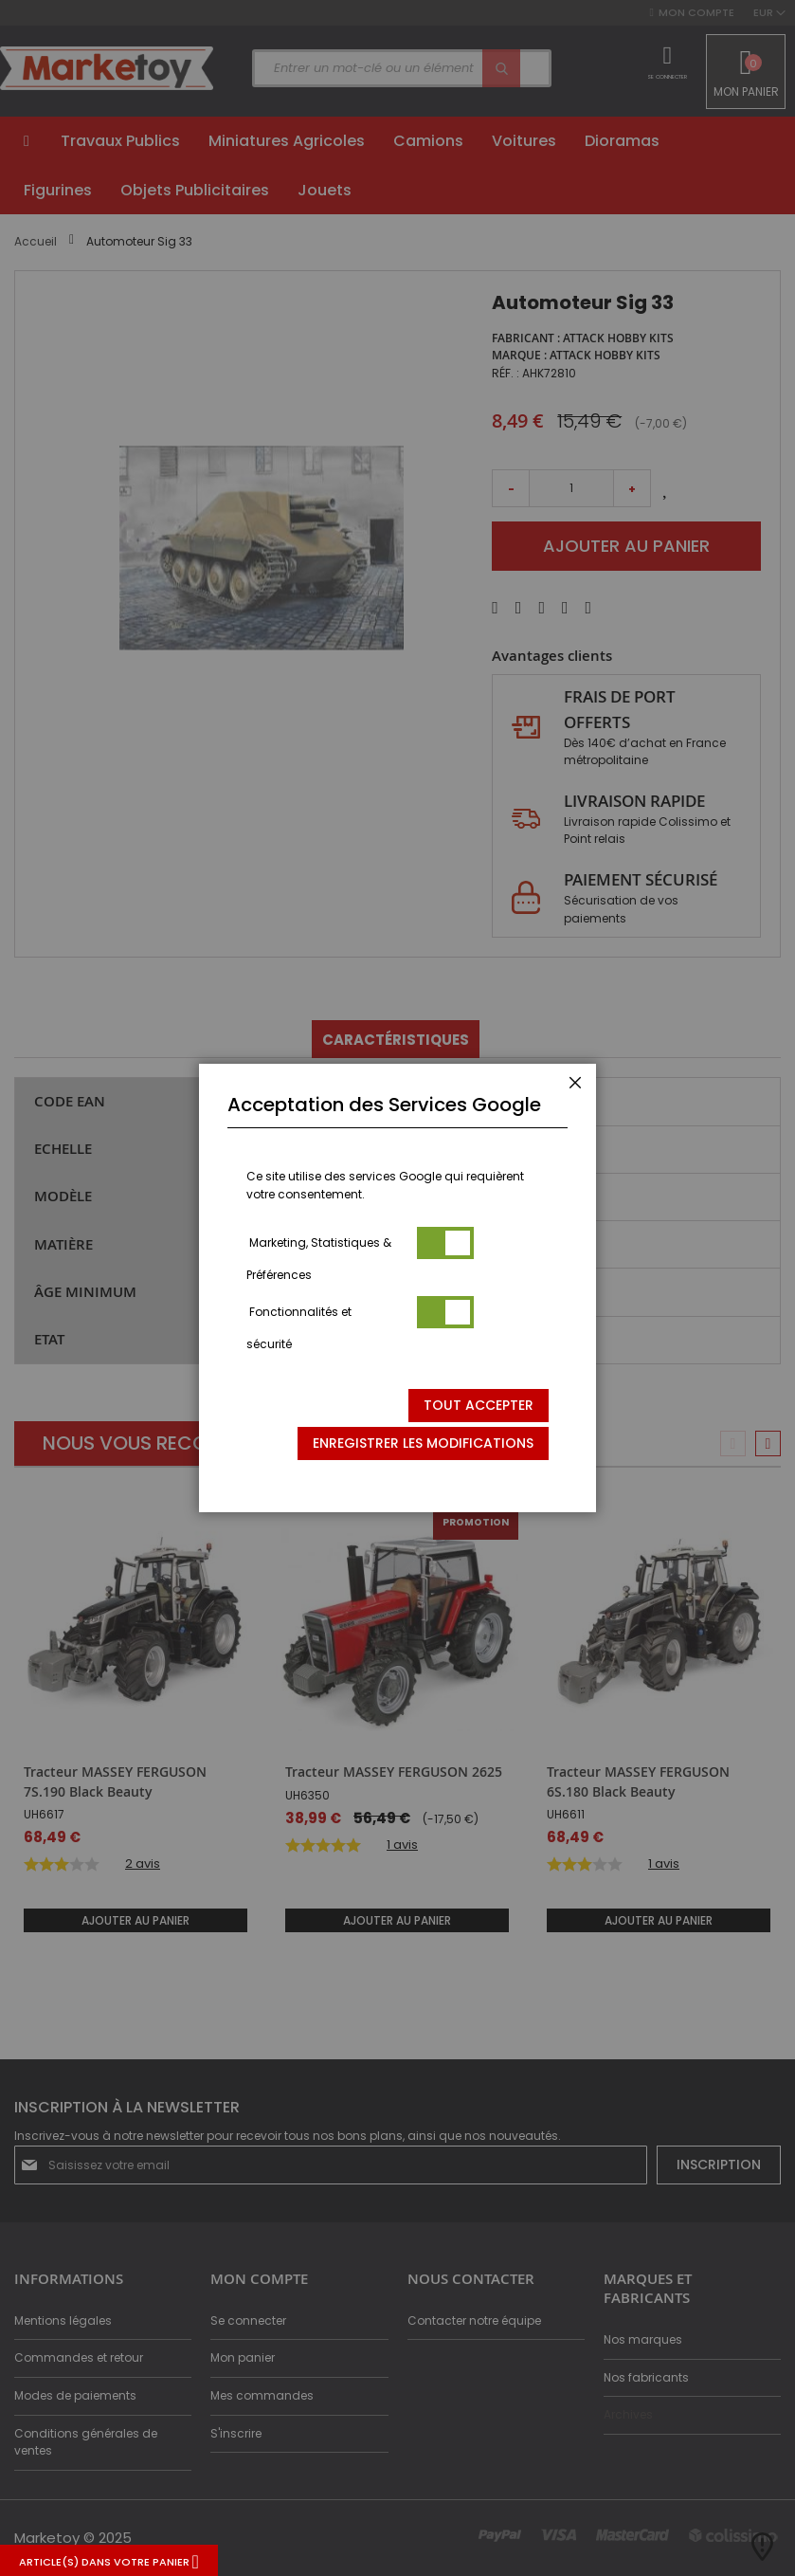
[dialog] (397, 1288)
